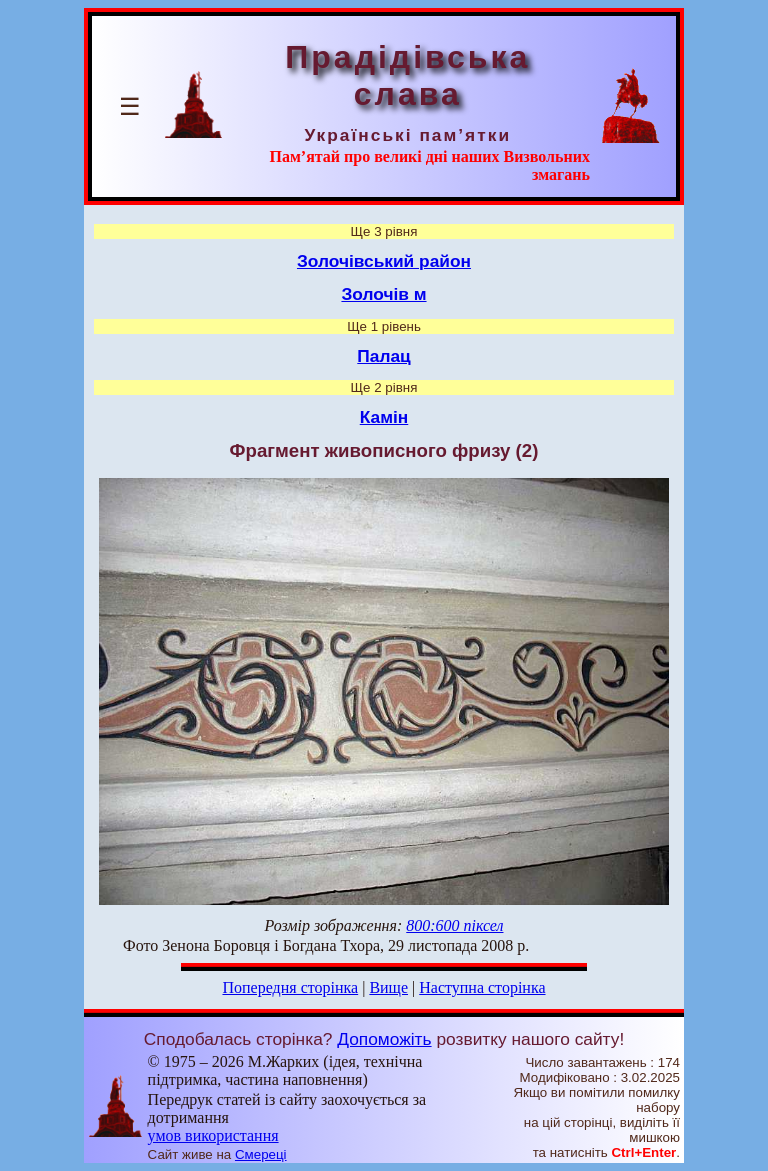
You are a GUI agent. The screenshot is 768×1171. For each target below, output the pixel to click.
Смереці (261, 1154)
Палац (383, 356)
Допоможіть (384, 1039)
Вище (388, 987)
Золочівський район (384, 261)
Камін (384, 417)
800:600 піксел (454, 925)
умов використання (213, 1135)
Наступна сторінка (482, 987)
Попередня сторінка (290, 987)
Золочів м (383, 294)
